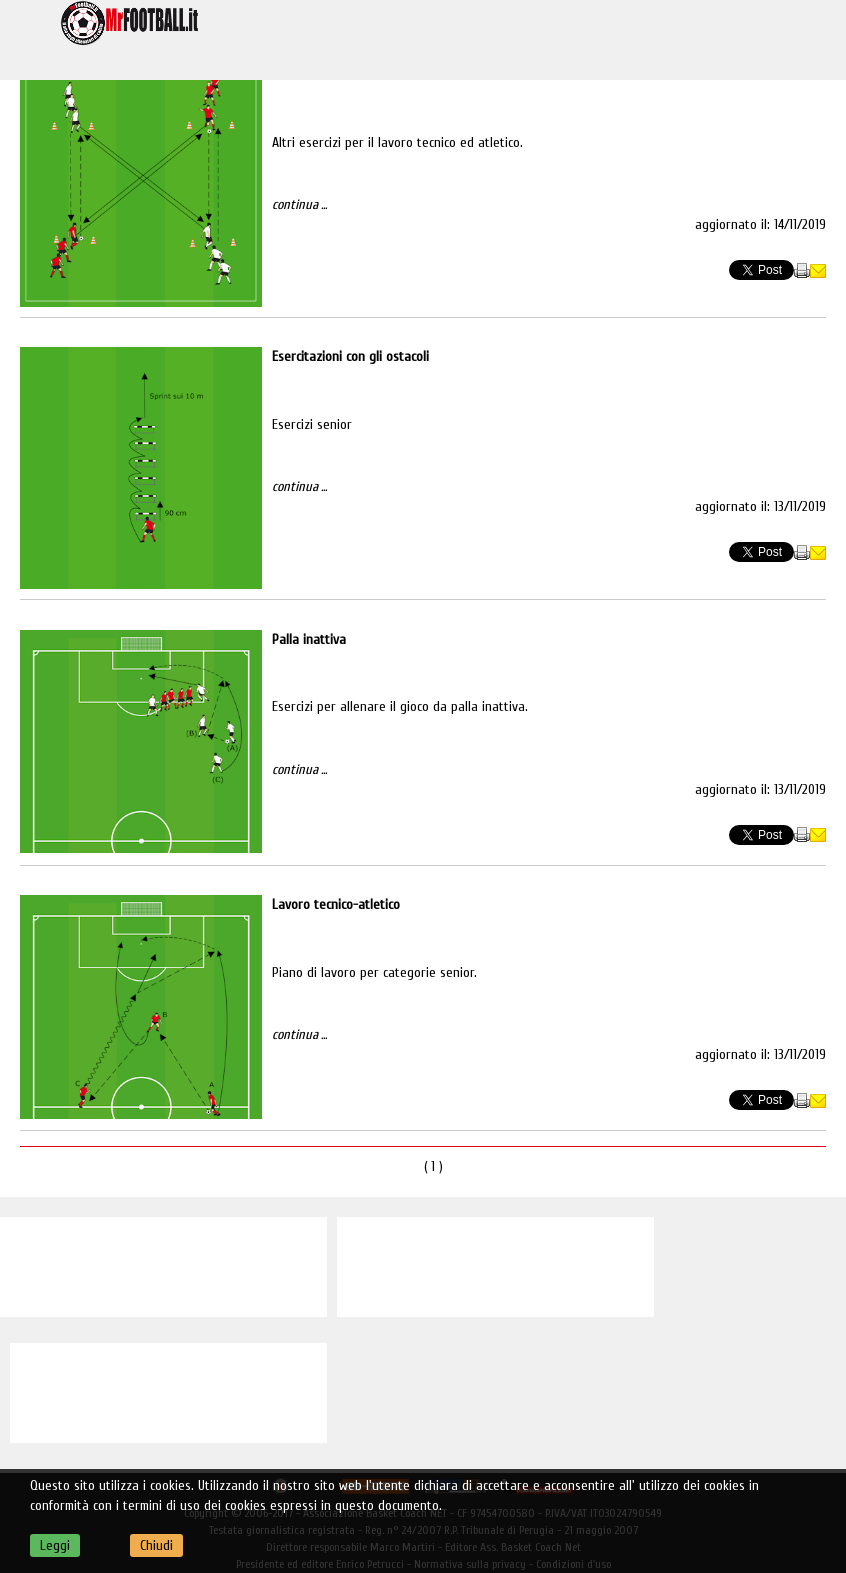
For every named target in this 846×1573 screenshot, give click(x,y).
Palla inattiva (309, 639)
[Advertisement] (163, 1267)
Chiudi (156, 1545)
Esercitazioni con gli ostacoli (350, 356)
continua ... (299, 204)
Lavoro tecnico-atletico (336, 904)
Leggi (55, 1545)
